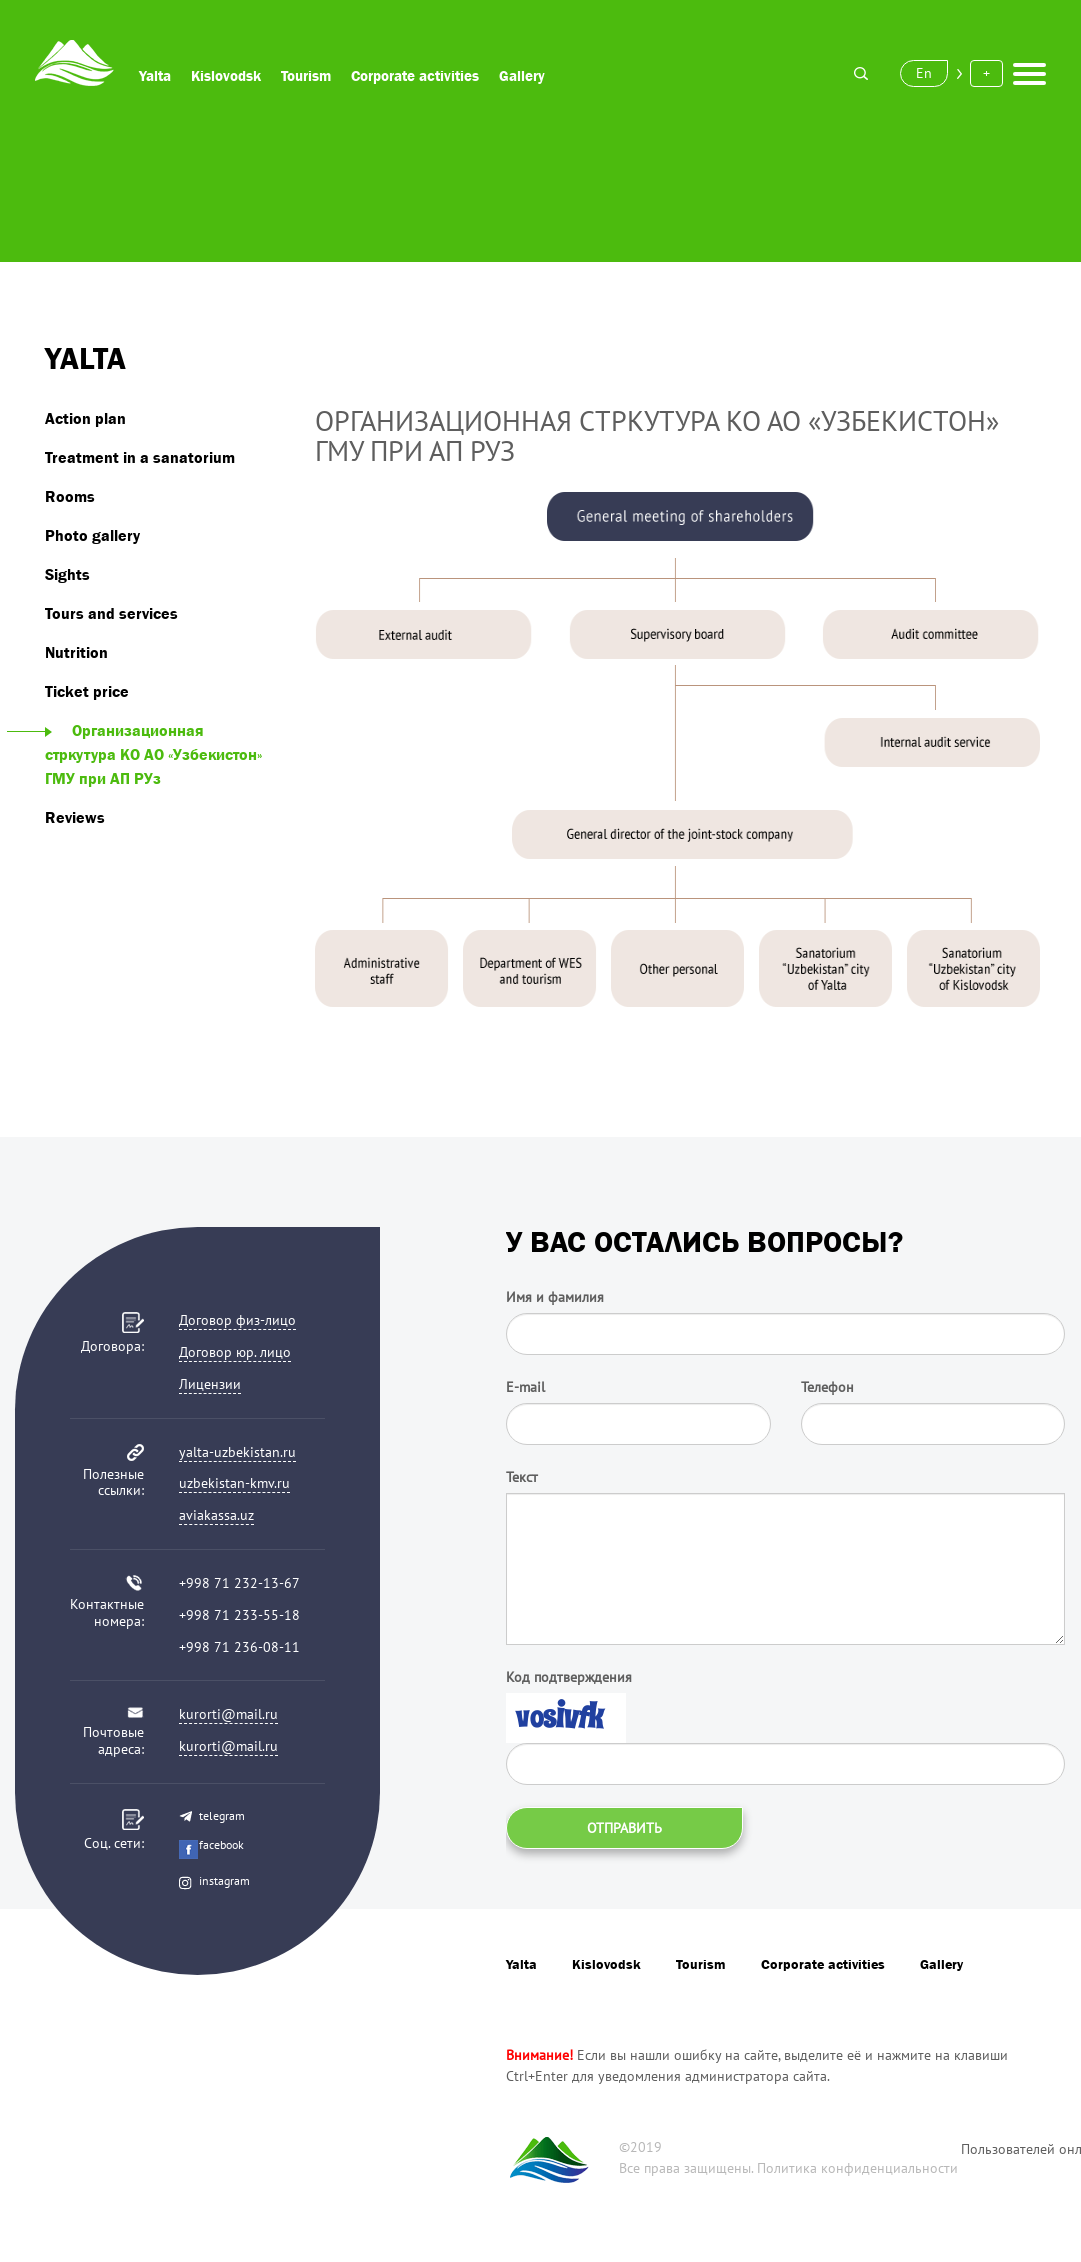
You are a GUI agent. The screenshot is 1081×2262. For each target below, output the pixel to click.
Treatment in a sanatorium (140, 457)
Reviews (75, 817)
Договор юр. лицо (235, 1352)
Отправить (624, 1828)
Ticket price (87, 691)
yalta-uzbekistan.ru (237, 1452)
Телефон (827, 1387)
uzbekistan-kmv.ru (234, 1483)
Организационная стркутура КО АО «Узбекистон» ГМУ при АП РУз (153, 754)
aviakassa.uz (216, 1515)
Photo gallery (92, 535)
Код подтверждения (569, 1677)
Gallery (522, 75)
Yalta (155, 75)
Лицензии (210, 1384)
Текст (522, 1477)
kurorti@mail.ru (228, 1714)
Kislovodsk (226, 75)
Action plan (85, 418)
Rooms (70, 496)
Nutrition (76, 652)
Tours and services (111, 613)
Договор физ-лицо (237, 1320)
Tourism (306, 75)
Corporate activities (415, 75)
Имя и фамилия (555, 1297)
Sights (67, 574)
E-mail (525, 1387)
